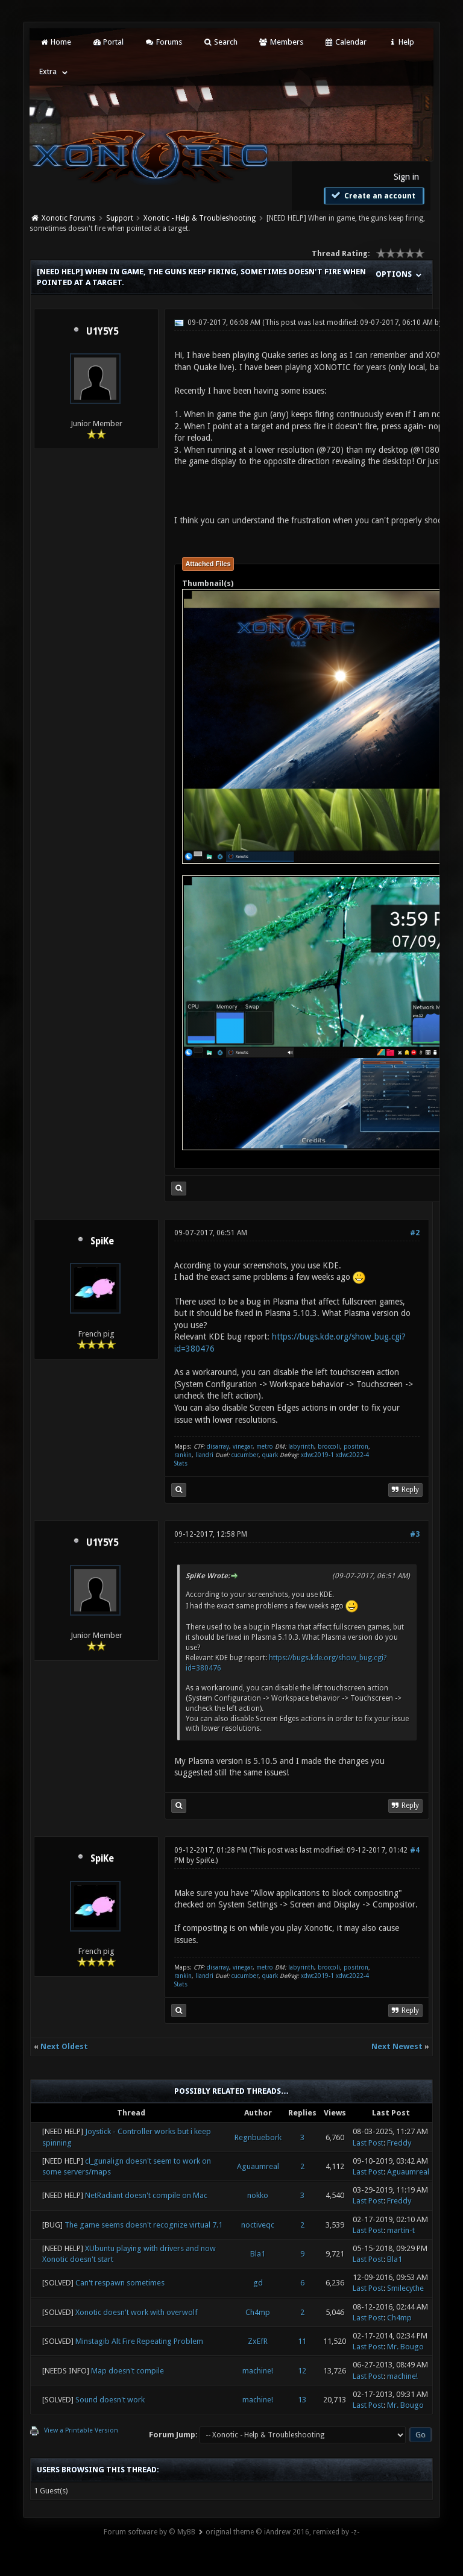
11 (302, 2341)
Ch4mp (257, 2312)
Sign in (406, 176)
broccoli (329, 1446)
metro (264, 1446)
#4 (415, 1850)
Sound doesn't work (110, 2399)
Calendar (345, 41)
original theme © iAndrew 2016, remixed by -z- (282, 2532)
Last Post (368, 2142)
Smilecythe (405, 2288)
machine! (257, 2370)
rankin (183, 1455)
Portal (108, 41)
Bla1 (257, 2253)
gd (258, 2282)
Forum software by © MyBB (149, 2532)
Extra (48, 71)
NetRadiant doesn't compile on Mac (146, 2195)
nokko (257, 2195)
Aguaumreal (258, 2166)
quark (270, 1455)
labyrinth (301, 1446)
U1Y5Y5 (102, 331)
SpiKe (102, 1241)
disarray (218, 1446)
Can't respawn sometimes (120, 2282)
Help (401, 41)
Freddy (399, 2142)
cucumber (245, 1455)
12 (302, 2370)
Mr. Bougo (405, 2346)
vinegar (243, 1446)
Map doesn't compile (127, 2370)
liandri (204, 1455)
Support (119, 218)
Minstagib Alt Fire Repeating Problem (139, 2341)
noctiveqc (257, 2224)
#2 (415, 1233)
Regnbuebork (258, 2137)
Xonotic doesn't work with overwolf (136, 2312)
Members (281, 41)
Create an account (372, 195)
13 (302, 2399)
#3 (415, 1534)
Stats (180, 1463)
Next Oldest (64, 2046)
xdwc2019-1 (318, 1455)
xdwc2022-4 (352, 1455)
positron (356, 1446)
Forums (163, 41)
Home (55, 41)
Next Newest (397, 2046)
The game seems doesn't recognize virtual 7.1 (143, 2224)
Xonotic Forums (68, 218)
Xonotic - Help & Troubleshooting (199, 218)
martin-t (401, 2230)
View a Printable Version (81, 2430)
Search (220, 41)
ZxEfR (258, 2341)
